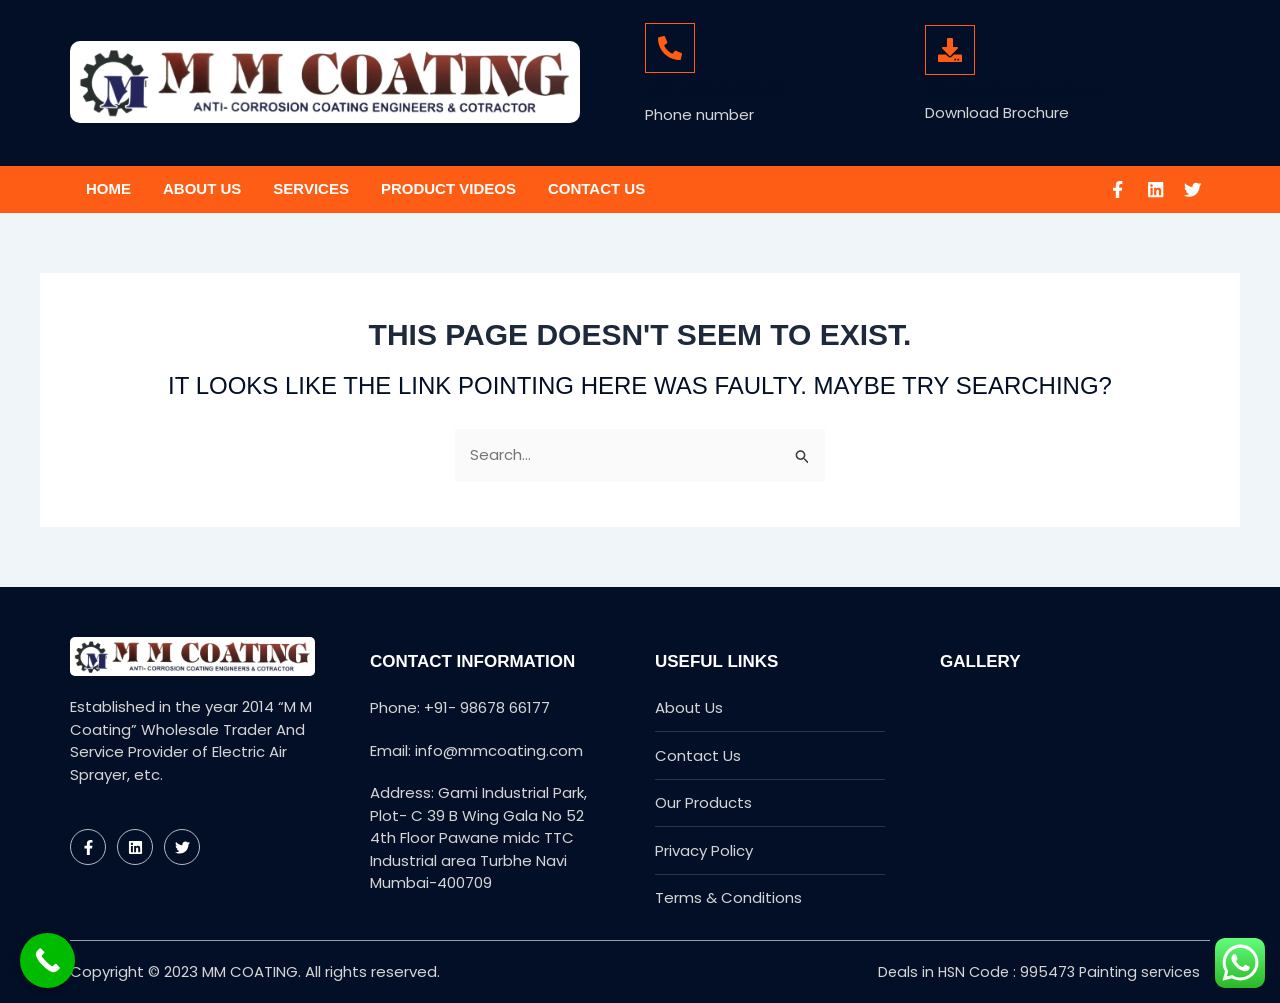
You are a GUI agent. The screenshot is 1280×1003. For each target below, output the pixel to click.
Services (311, 188)
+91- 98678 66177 (714, 90)
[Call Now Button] (47, 960)
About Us (202, 188)
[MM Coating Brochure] (950, 50)
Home (108, 188)
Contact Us (596, 188)
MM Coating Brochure (1013, 89)
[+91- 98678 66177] (670, 48)
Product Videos (448, 188)
